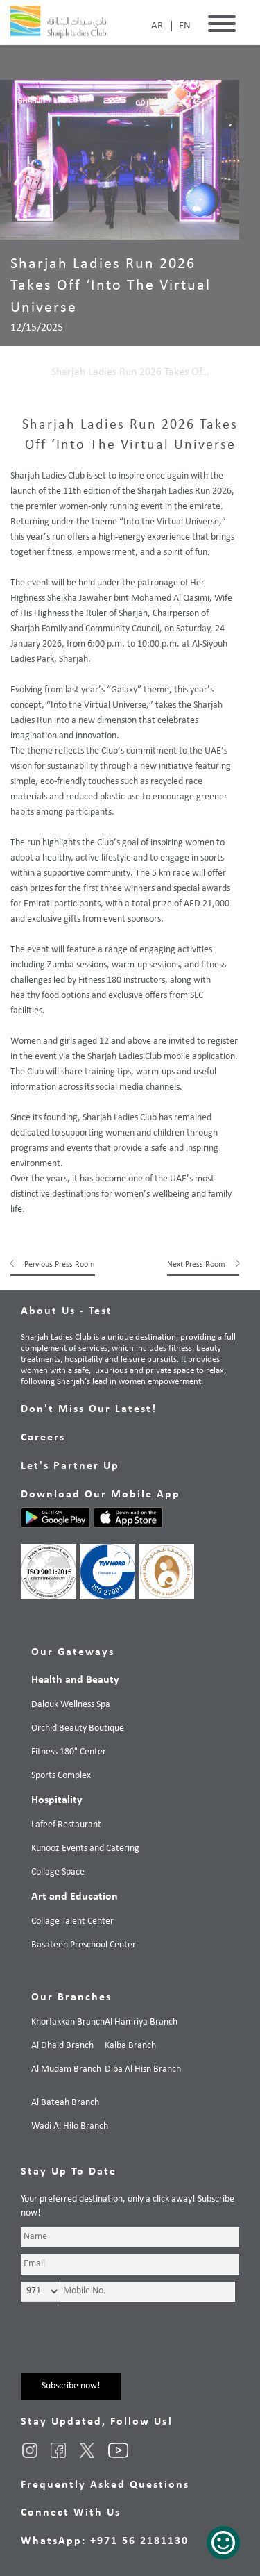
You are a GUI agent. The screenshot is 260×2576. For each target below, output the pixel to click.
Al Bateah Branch (65, 2102)
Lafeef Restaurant (66, 1825)
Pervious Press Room (59, 1265)
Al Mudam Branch (66, 2069)
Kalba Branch (130, 2046)
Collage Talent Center (72, 1921)
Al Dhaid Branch (62, 2046)
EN (185, 26)
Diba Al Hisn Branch (143, 2069)
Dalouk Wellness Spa (70, 1705)
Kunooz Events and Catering (85, 1848)
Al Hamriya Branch (141, 2022)
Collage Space (58, 1872)
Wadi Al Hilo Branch (69, 2126)
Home (23, 372)
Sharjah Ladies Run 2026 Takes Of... (130, 372)
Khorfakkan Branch (68, 2022)
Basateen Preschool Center (83, 1945)
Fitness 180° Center (68, 1752)
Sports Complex (61, 1775)
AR (157, 26)
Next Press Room (196, 1265)
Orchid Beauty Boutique (77, 1728)
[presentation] (126, 2345)
